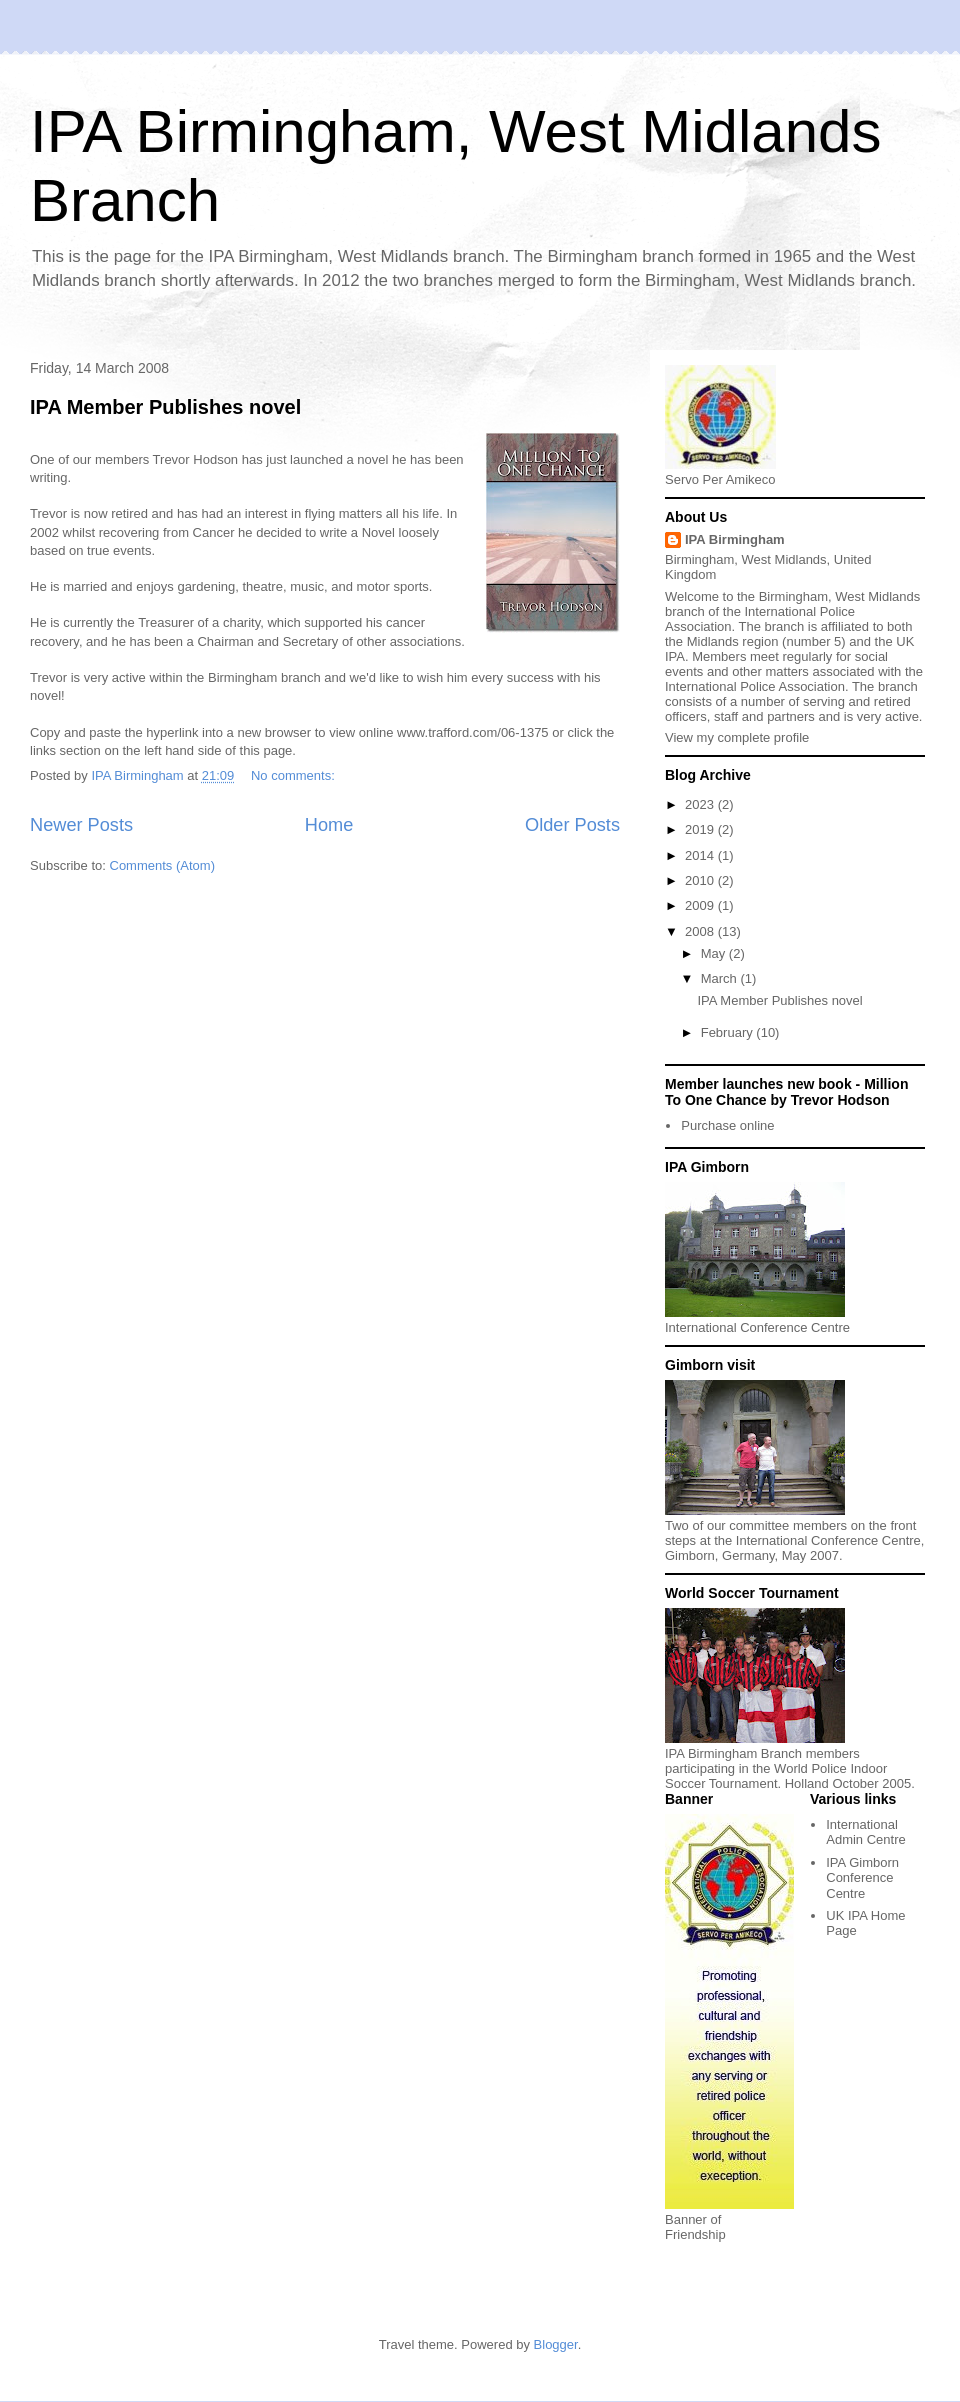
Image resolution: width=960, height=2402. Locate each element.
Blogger (556, 2344)
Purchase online (727, 1125)
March (721, 978)
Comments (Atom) (162, 865)
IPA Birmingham (735, 539)
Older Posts (572, 825)
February (729, 1032)
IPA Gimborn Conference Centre (862, 1878)
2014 (701, 855)
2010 (701, 880)
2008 (701, 931)
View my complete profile (737, 737)
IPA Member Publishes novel (165, 407)
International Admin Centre (865, 1832)
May (715, 953)
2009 (701, 905)
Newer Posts (81, 825)
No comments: (294, 775)
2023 (701, 804)
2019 (701, 829)
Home (329, 825)
